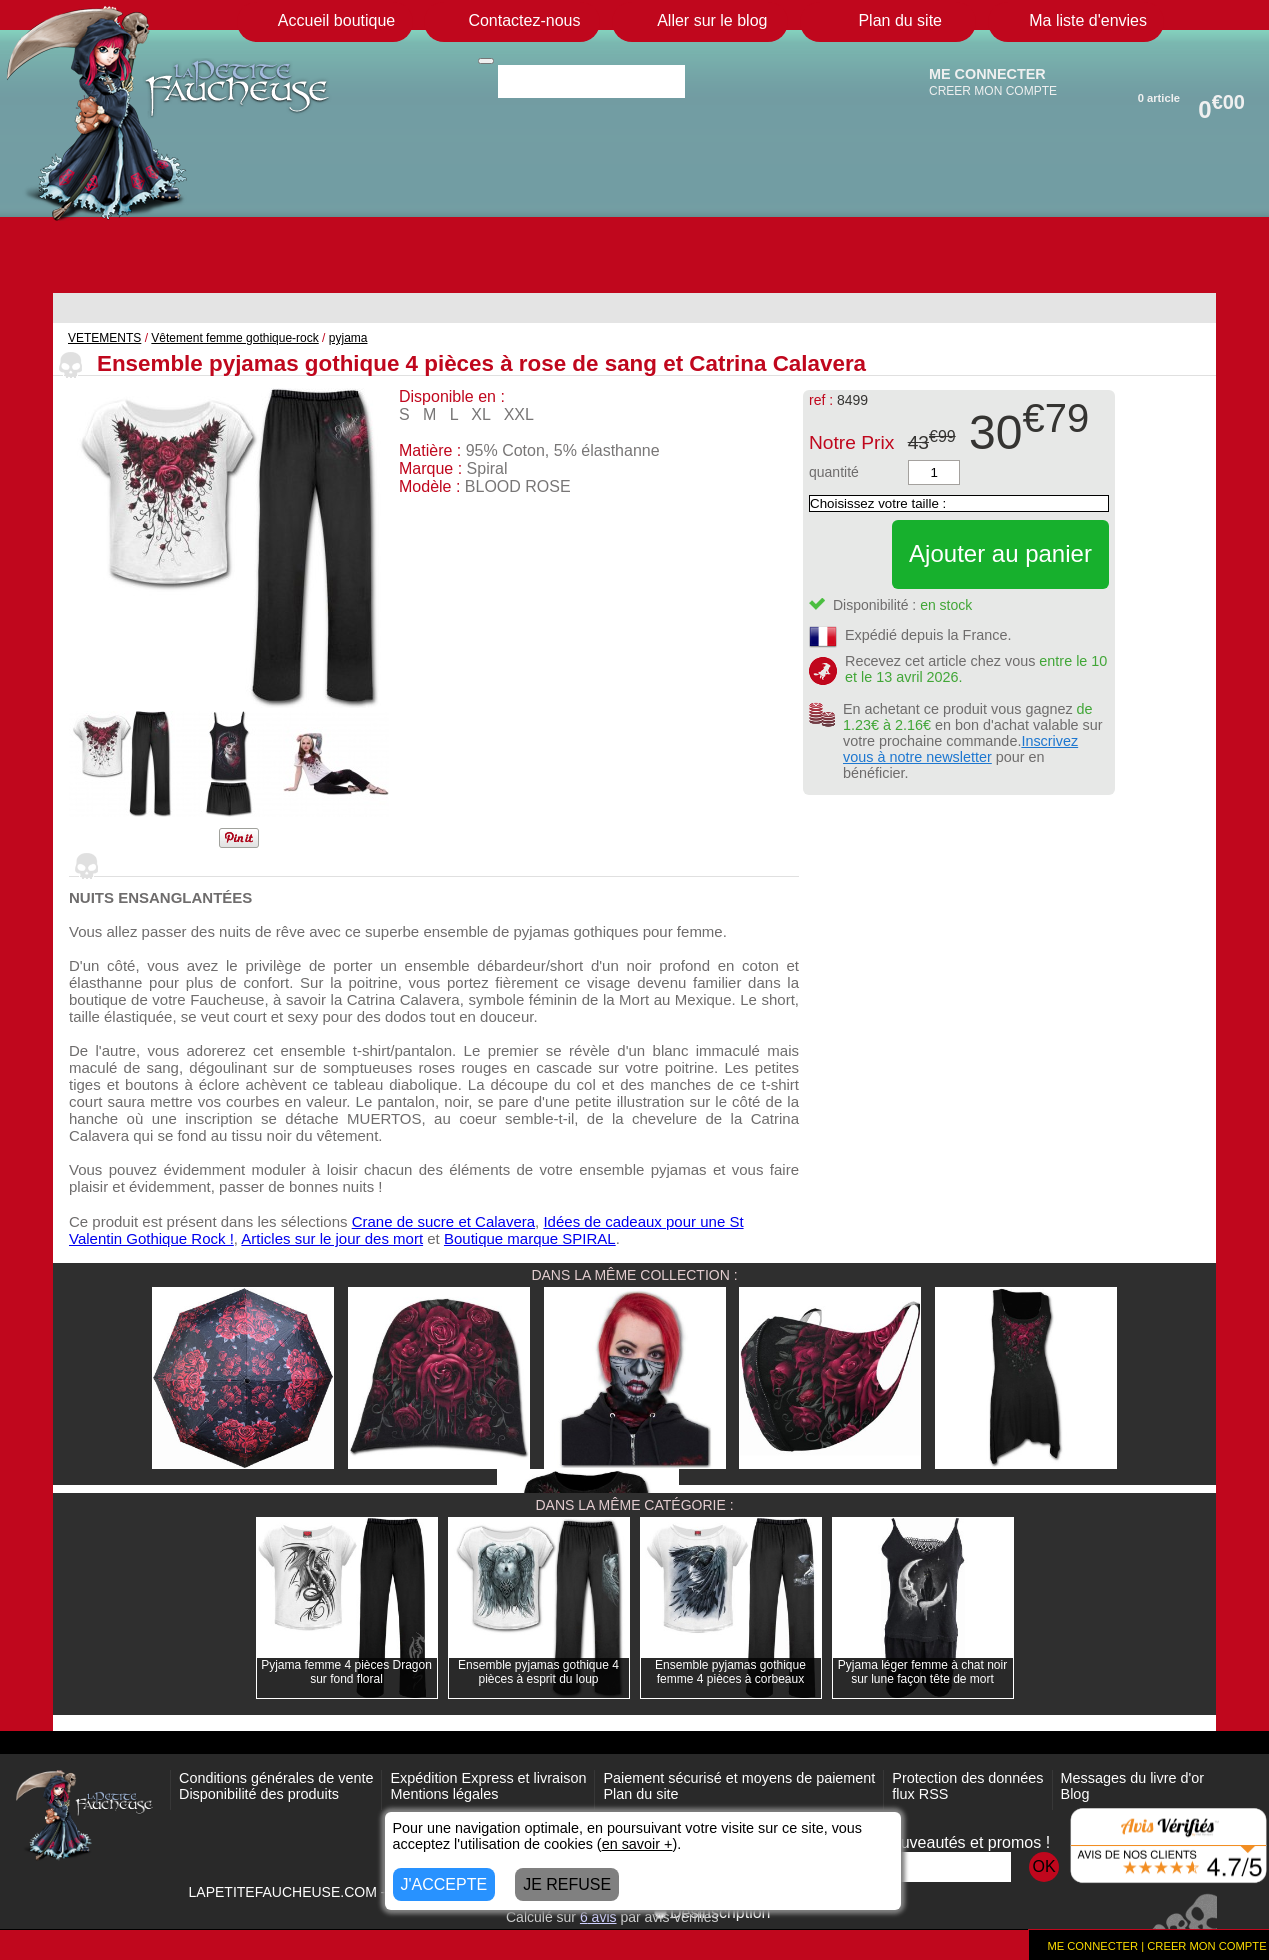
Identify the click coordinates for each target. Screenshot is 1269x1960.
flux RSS (920, 1794)
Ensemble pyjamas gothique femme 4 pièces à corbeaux (730, 1672)
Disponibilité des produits (259, 1794)
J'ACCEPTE (444, 1884)
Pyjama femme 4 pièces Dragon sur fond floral (346, 1672)
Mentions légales (444, 1794)
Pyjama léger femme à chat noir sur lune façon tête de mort (922, 1672)
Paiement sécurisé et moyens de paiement (739, 1778)
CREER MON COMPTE (993, 91)
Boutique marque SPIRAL (530, 1238)
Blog (1075, 1794)
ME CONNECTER (987, 74)
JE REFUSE (567, 1884)
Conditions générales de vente (276, 1778)
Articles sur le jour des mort (332, 1238)
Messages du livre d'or (1133, 1778)
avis (598, 1917)
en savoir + (637, 1844)
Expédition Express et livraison (488, 1778)
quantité (834, 472)
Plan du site (640, 1794)
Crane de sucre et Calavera (443, 1221)
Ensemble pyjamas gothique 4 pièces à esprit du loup (538, 1672)
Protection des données (967, 1778)
